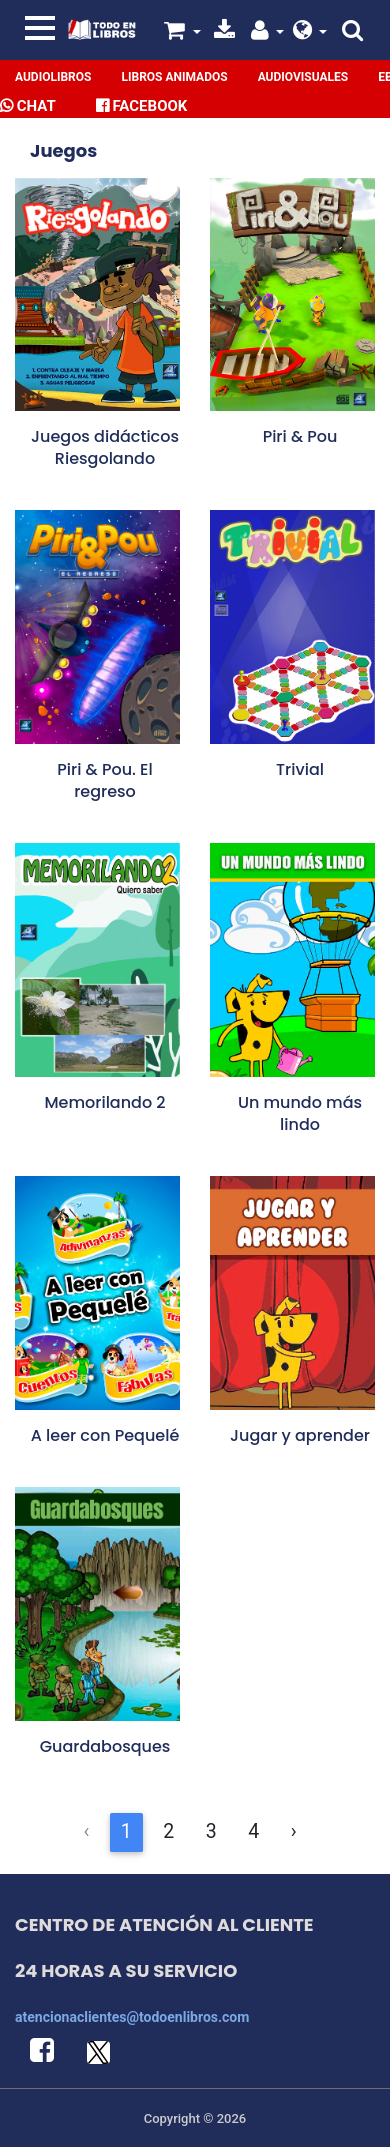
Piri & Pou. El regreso (104, 780)
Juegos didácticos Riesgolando (105, 447)
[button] (310, 33)
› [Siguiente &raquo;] (294, 1831)
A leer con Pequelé (105, 1435)
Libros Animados (174, 77)
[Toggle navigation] (40, 28)
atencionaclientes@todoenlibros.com (132, 2017)
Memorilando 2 (104, 1102)
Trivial (300, 769)
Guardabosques (105, 1746)
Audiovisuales (303, 77)
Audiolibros (53, 77)
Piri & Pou (300, 436)
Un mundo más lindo (300, 1113)
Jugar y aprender (300, 1435)
